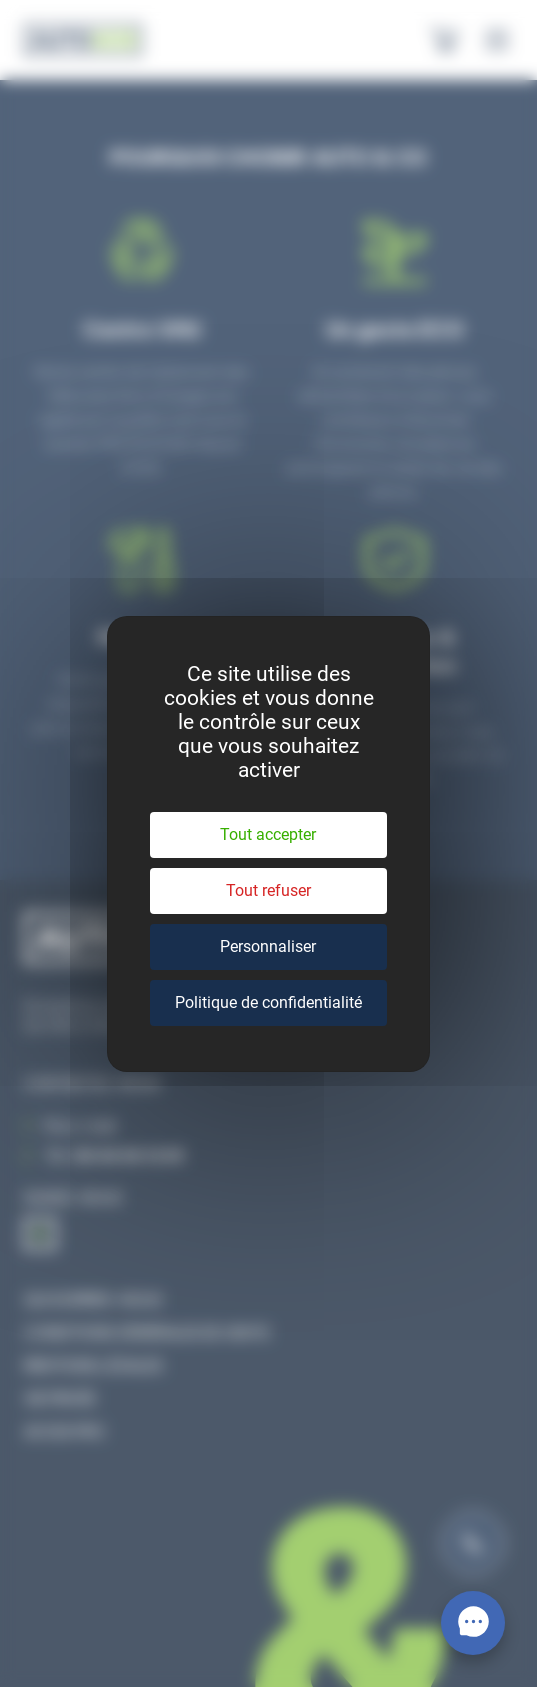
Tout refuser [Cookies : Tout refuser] (268, 890)
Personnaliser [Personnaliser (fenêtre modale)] (268, 946)
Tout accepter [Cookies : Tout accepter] (268, 834)
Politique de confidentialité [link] (268, 1002)
